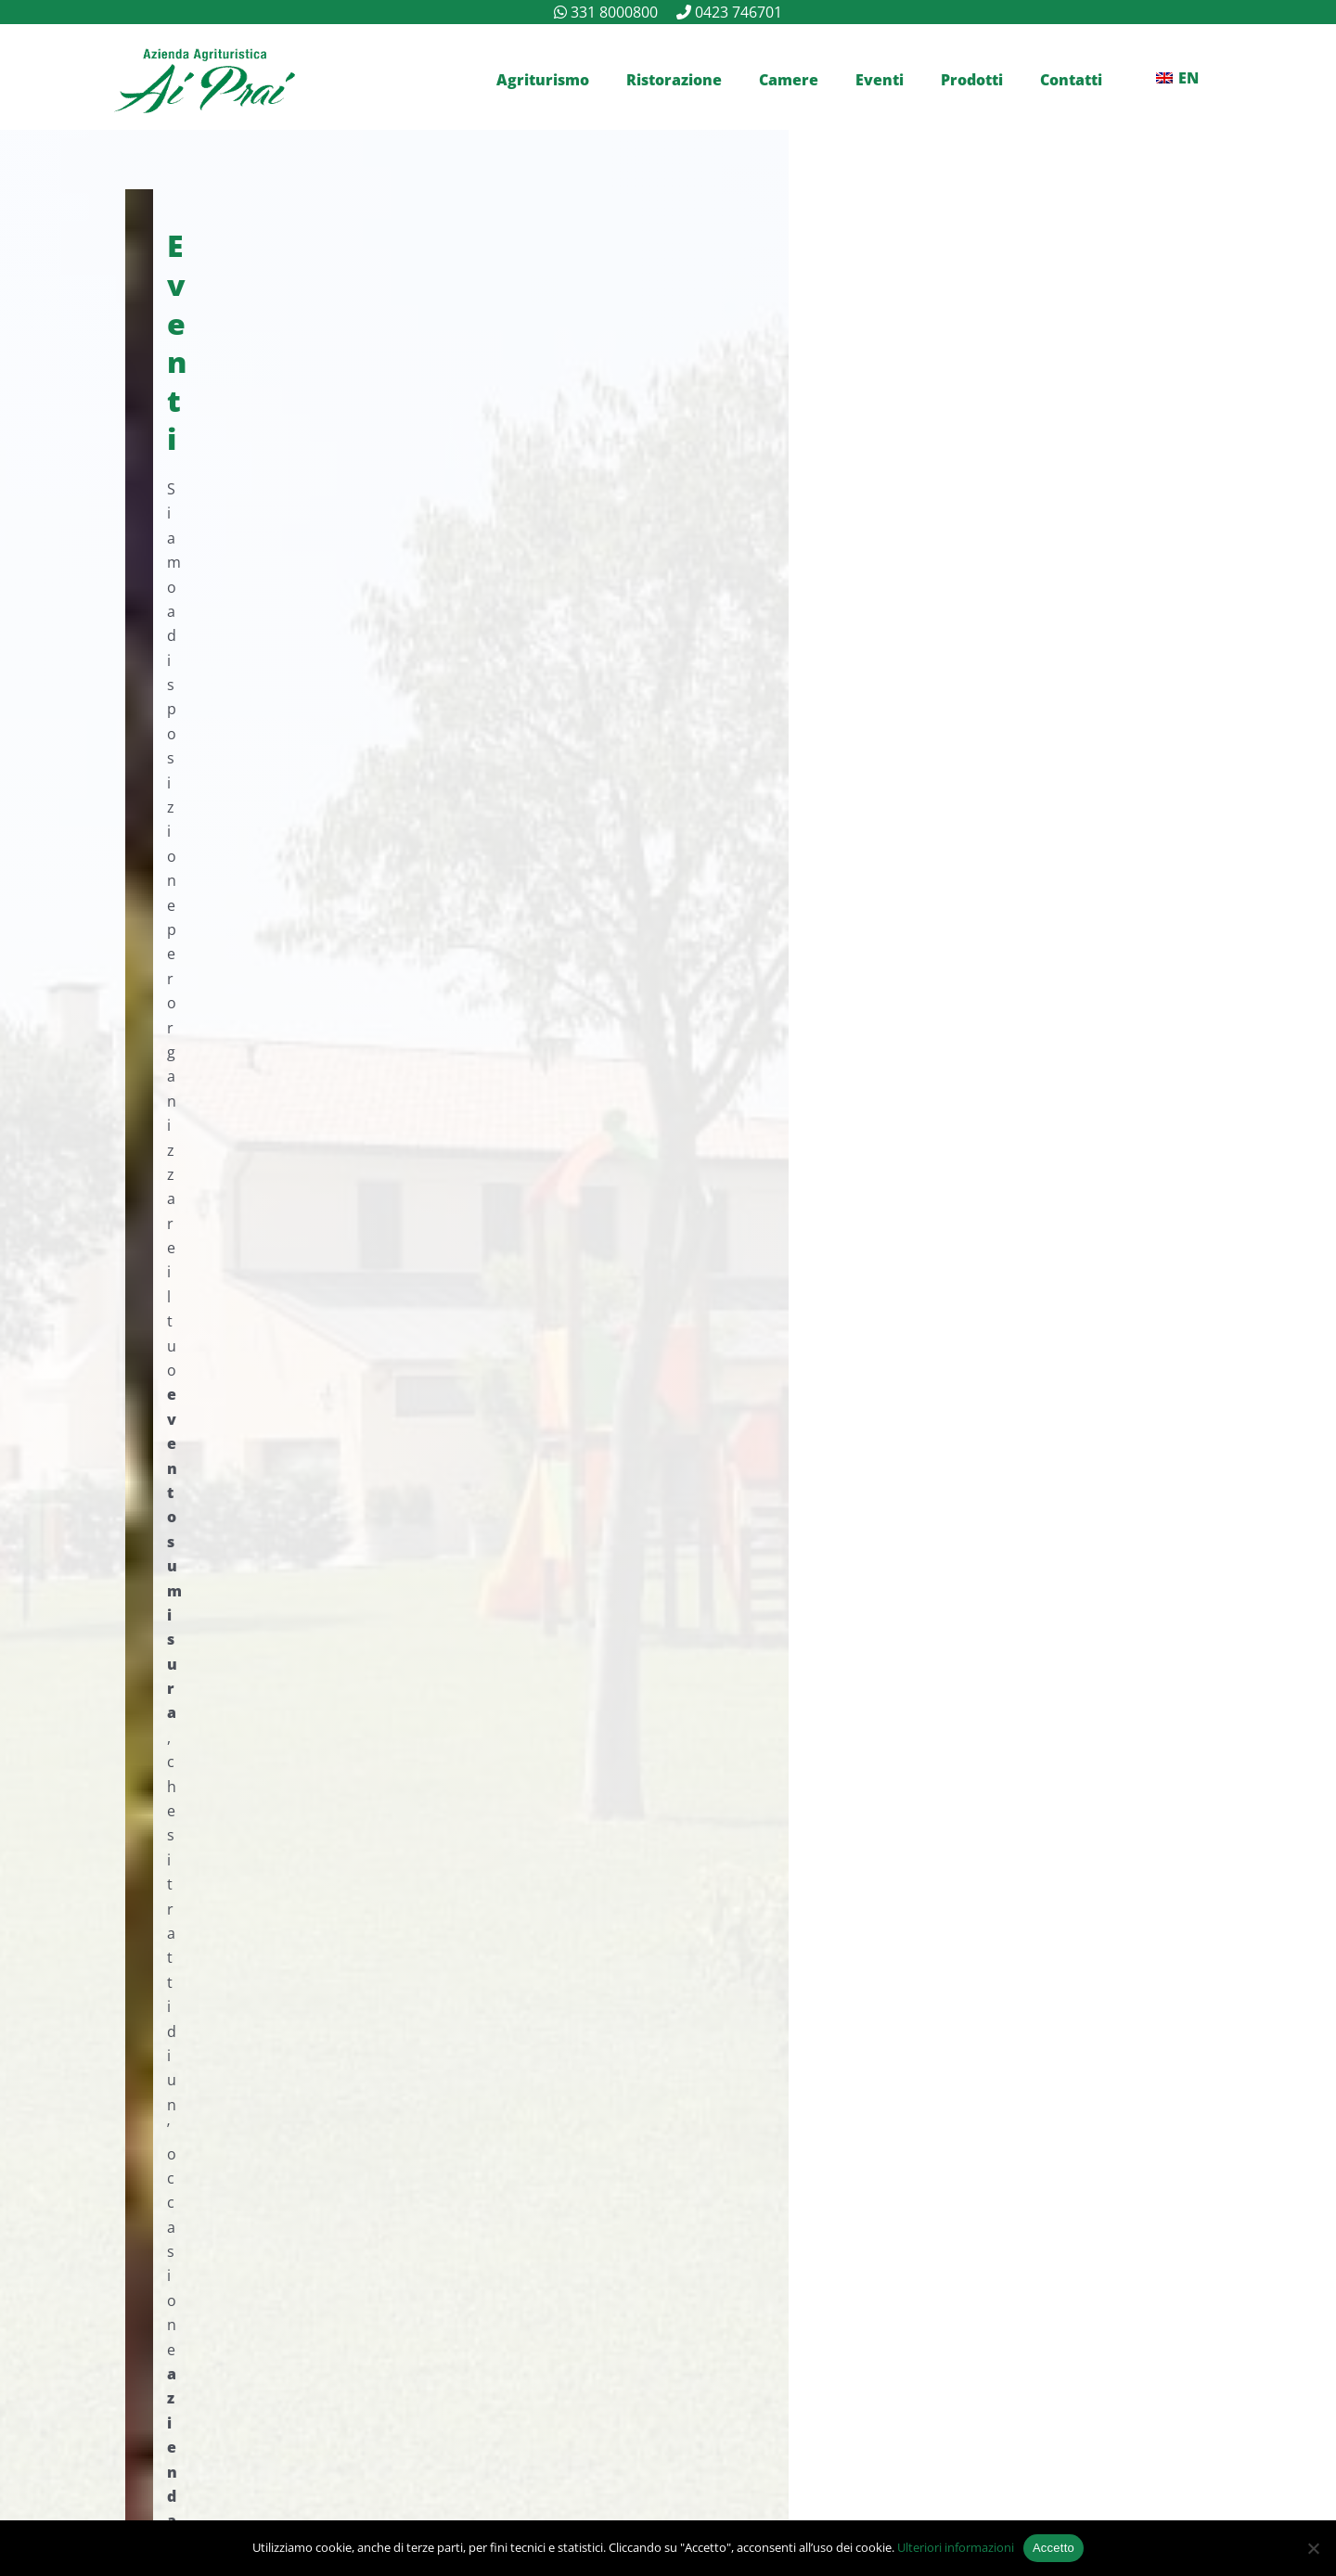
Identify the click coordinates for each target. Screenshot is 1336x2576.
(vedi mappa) (813, 2107)
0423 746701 (738, 12)
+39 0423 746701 (677, 563)
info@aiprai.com (243, 2157)
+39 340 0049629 (250, 2082)
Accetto (1053, 2548)
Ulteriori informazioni (955, 2547)
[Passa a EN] (1177, 78)
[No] (1313, 2548)
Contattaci (239, 625)
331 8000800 (614, 12)
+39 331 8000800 (420, 563)
